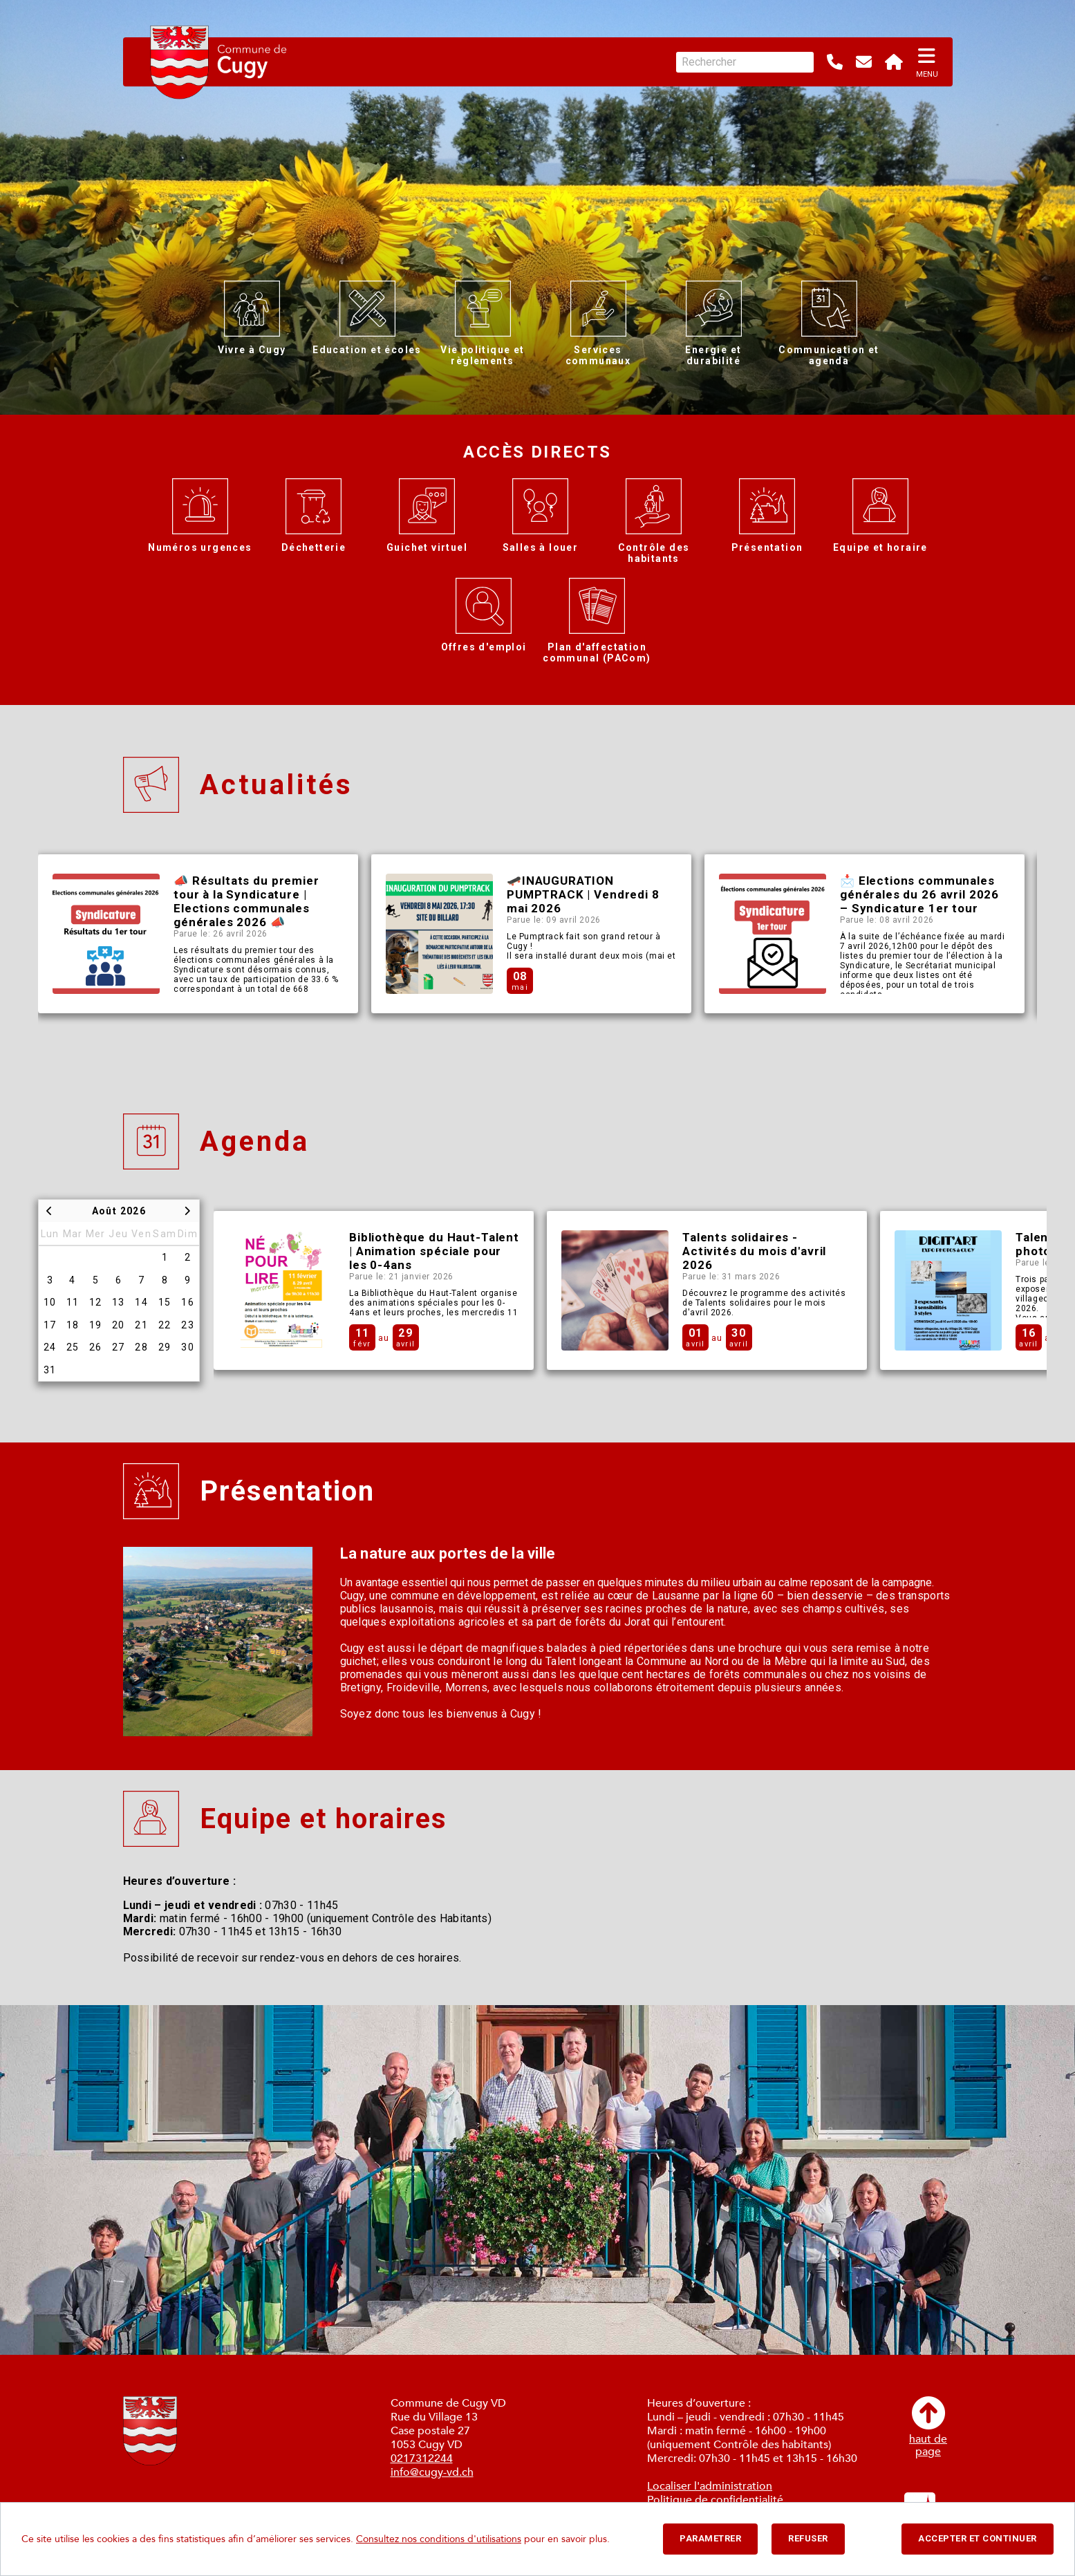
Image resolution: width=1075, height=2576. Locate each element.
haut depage (928, 2427)
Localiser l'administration (709, 2486)
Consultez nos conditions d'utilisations (438, 2539)
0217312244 (422, 2458)
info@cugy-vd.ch (432, 2472)
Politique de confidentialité (715, 2500)
